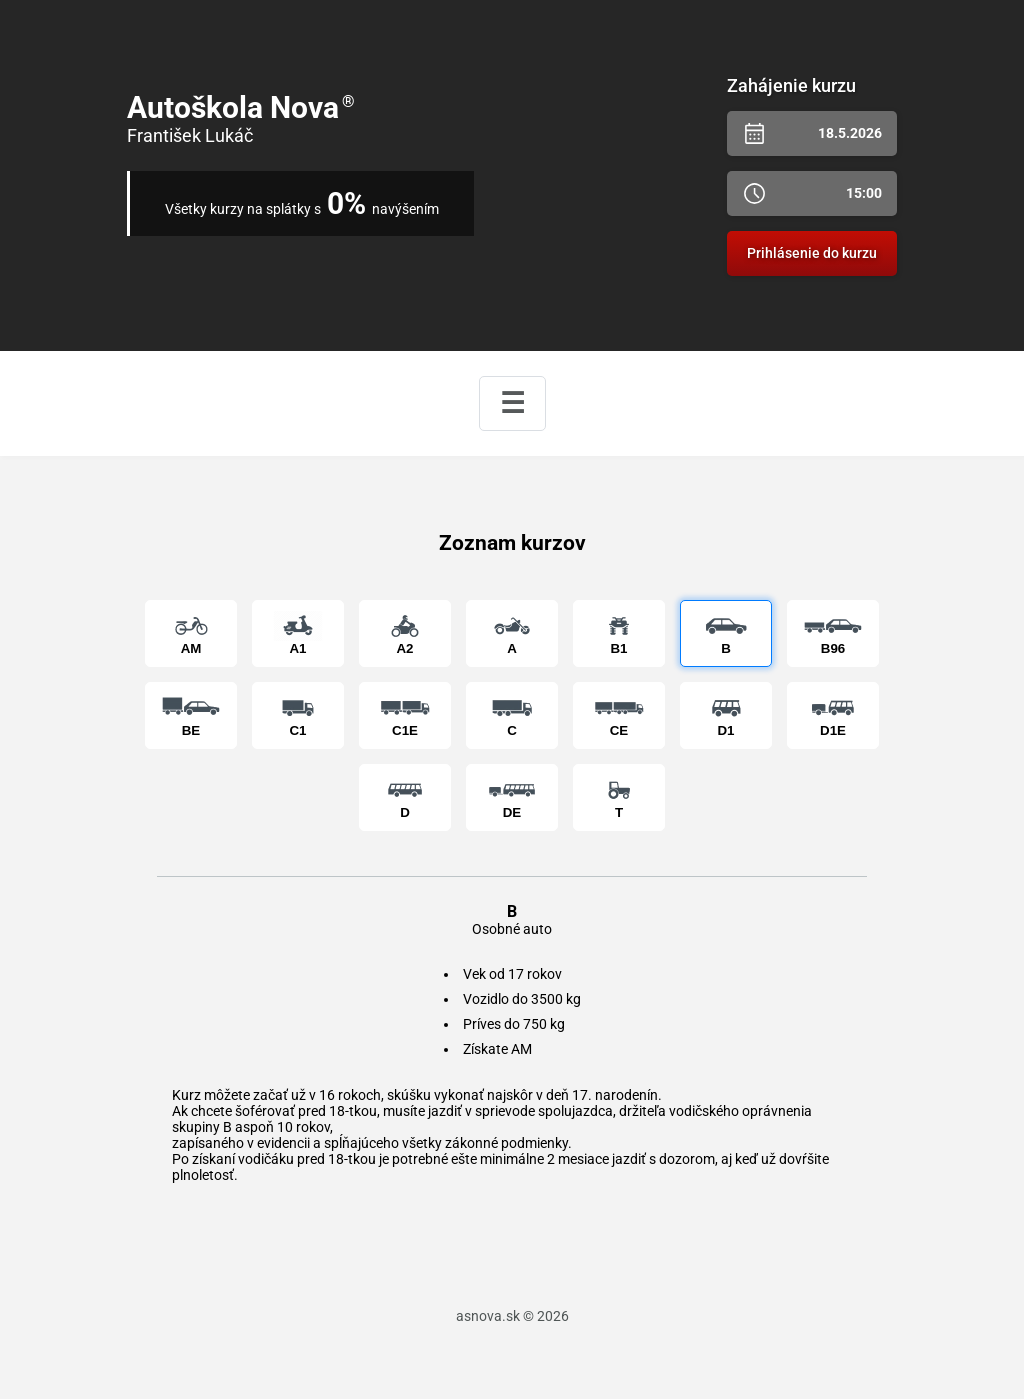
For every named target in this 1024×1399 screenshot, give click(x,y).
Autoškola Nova (241, 107)
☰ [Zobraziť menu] (512, 403)
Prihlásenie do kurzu (812, 253)
